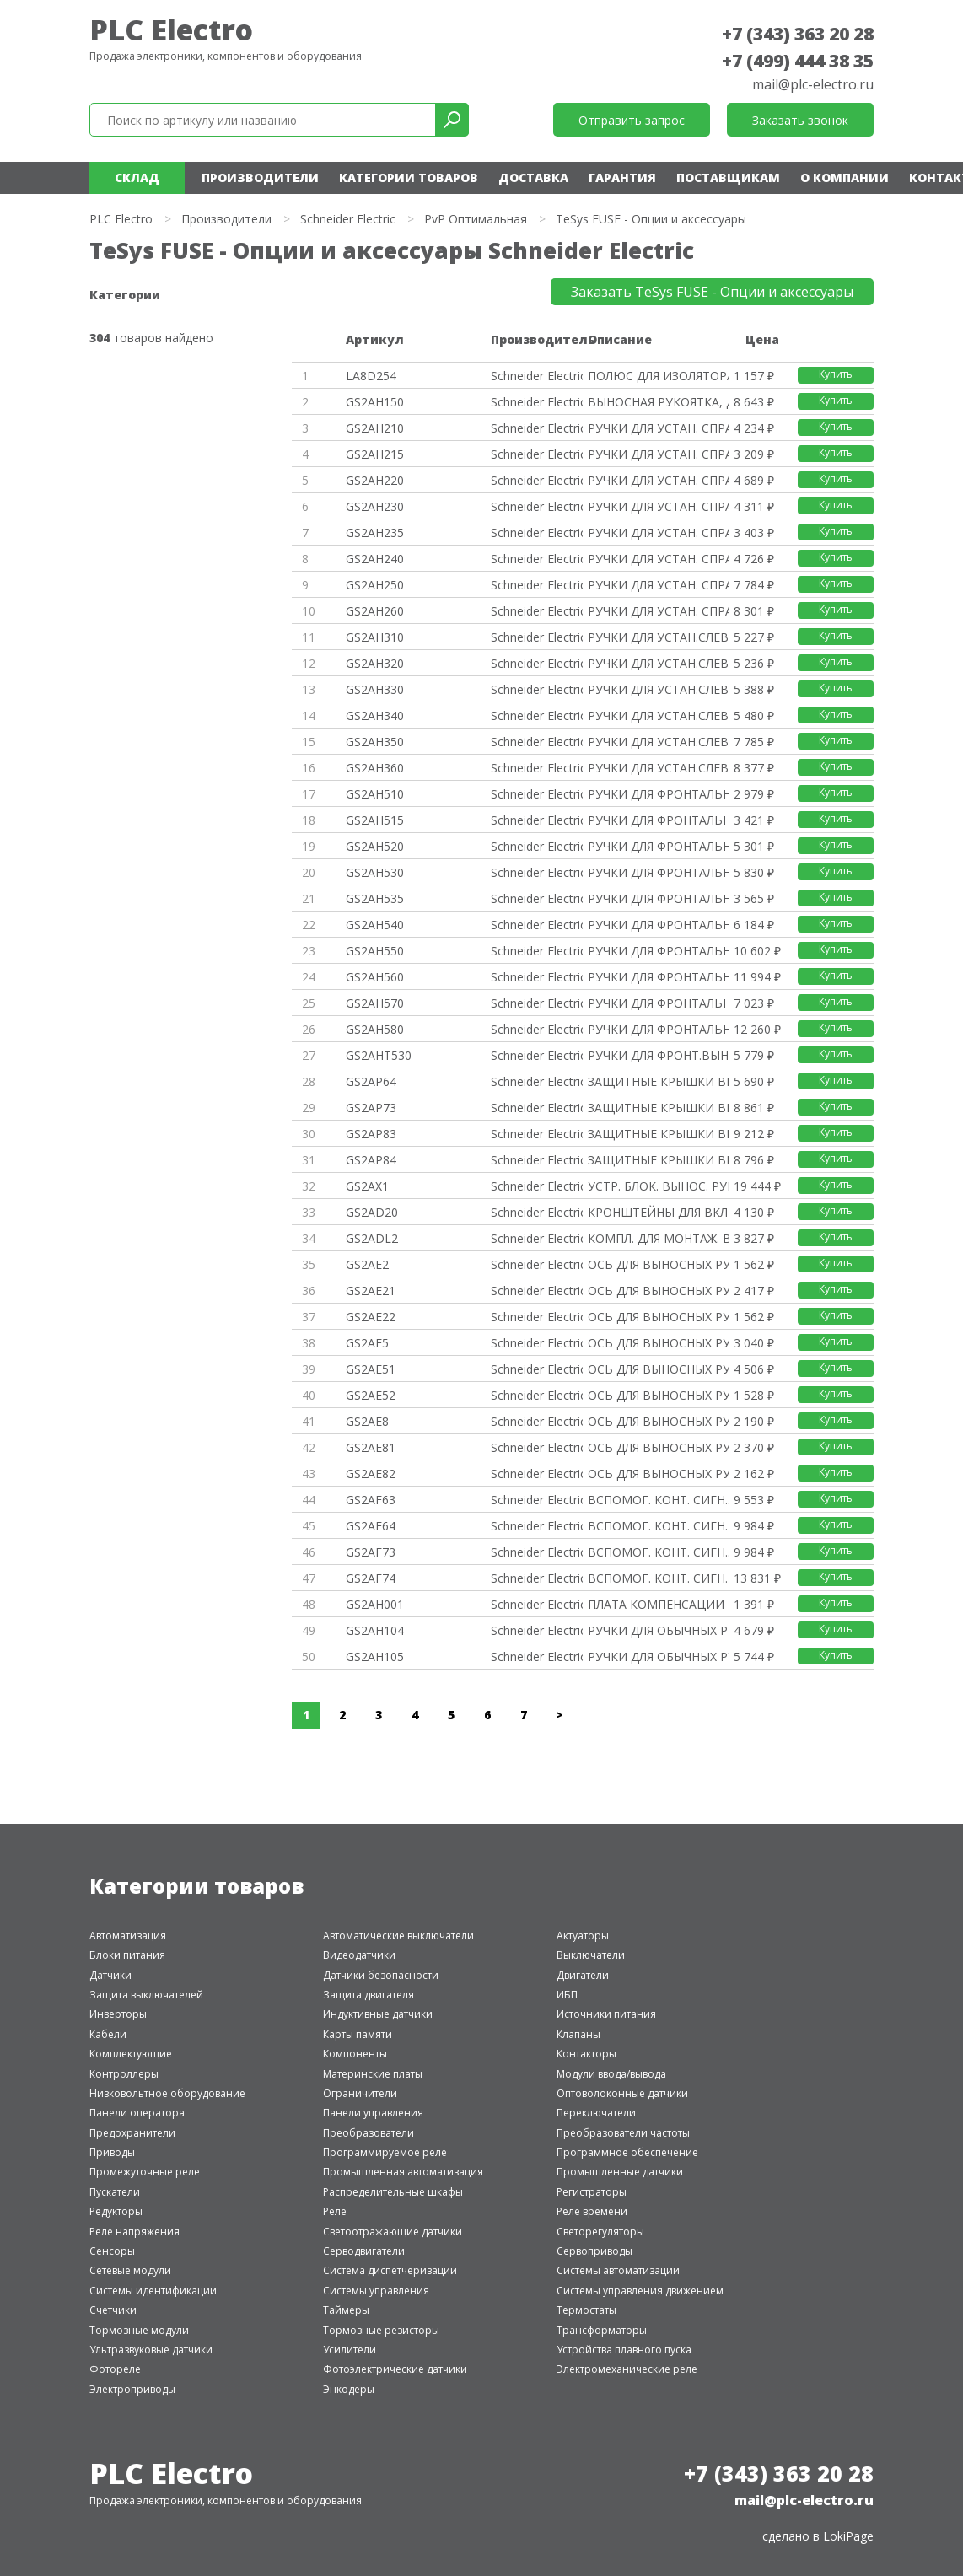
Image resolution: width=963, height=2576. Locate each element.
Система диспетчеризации (390, 2270)
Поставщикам (728, 177)
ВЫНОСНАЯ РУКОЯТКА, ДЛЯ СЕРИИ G (658, 402)
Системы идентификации (153, 2290)
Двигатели (583, 1975)
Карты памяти (357, 2034)
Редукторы (116, 2211)
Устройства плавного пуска (624, 2349)
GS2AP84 (371, 1160)
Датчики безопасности (380, 1975)
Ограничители (360, 2093)
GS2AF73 (370, 1552)
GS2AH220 (375, 480)
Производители (260, 177)
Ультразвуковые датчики (151, 2349)
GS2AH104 (375, 1630)
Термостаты (586, 2310)
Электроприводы (132, 2389)
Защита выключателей (146, 1994)
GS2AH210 (375, 428)
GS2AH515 (375, 820)
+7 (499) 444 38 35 (798, 61)
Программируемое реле (385, 2152)
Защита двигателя (368, 1994)
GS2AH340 (375, 715)
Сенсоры (112, 2251)
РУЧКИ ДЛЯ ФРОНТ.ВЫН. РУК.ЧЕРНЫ (658, 1055)
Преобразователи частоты (623, 2133)
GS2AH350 (375, 742)
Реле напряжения (134, 2231)
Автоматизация (127, 1935)
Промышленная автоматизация (403, 2172)
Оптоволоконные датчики (622, 2093)
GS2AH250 (375, 585)
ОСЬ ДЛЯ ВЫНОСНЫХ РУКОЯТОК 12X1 (658, 1343)
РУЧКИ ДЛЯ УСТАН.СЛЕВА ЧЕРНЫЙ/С (658, 637)
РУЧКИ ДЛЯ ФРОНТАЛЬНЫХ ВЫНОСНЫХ (658, 794)
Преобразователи (368, 2133)
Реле (335, 2211)
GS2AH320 (375, 663)
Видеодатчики (359, 1955)
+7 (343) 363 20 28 (798, 34)
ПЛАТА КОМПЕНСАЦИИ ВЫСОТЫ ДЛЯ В (658, 1604)
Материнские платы (372, 2074)
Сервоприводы (594, 2251)
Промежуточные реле (144, 2172)
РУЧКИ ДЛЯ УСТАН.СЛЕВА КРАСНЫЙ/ (658, 663)
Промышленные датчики (620, 2172)
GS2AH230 (375, 506)
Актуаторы (583, 1935)
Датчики (110, 1975)
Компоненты (355, 2053)
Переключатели (596, 2112)
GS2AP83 (371, 1134)
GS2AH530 (375, 872)
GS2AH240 (375, 559)
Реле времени (592, 2211)
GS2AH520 (375, 846)
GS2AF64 (370, 1526)
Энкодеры (348, 2389)
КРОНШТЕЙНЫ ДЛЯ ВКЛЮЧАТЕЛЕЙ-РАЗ (658, 1212)
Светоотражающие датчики (392, 2231)
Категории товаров (408, 177)
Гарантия (622, 177)
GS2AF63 (370, 1500)
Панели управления (373, 2112)
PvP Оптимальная (475, 219)
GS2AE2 (367, 1264)
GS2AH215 (375, 454)
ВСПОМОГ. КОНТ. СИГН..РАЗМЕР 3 (658, 1500)
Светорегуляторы (600, 2231)
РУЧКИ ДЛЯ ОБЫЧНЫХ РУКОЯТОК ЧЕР (658, 1630)
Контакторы (586, 2053)
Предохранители (132, 2133)
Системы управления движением (640, 2290)
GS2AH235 (375, 532)
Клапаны (578, 2034)
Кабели (107, 2034)
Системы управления (376, 2290)
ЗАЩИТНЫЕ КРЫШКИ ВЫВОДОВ (658, 1081)
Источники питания (606, 2014)
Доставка (533, 177)
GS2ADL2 (372, 1238)
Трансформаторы (602, 2330)
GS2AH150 (375, 402)
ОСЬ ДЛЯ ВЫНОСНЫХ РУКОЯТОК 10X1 (658, 1264)
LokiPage (848, 2536)
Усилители (349, 2349)
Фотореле (115, 2369)
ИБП (567, 1994)
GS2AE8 (367, 1421)
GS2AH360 (375, 768)
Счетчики (113, 2310)
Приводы (112, 2152)
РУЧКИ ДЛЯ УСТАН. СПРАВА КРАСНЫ (658, 480)
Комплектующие (130, 2053)
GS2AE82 (370, 1473)
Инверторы (118, 2014)
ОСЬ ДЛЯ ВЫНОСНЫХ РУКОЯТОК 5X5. (658, 1421)
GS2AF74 (370, 1578)
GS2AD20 (372, 1212)
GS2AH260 (375, 611)
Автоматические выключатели (398, 1935)
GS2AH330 (375, 689)
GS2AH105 (375, 1656)
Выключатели (591, 1955)
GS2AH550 (375, 951)
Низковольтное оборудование (167, 2093)
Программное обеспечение (627, 2152)
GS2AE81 (370, 1447)
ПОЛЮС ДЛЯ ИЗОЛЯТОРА (658, 376)
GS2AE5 (367, 1343)
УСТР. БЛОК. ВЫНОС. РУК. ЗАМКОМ (658, 1186)
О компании (844, 177)
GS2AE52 (370, 1395)
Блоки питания (127, 1955)
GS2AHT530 (379, 1055)
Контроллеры (124, 2074)
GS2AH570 (375, 1003)
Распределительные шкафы (393, 2192)
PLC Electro (171, 29)
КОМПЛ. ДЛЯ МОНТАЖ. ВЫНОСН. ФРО (658, 1238)
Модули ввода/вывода (611, 2074)
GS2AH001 (375, 1604)
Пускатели (114, 2192)
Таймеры (346, 2310)
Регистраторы (592, 2192)
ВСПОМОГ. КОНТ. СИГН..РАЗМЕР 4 (658, 1552)
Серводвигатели (364, 2251)
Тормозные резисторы (381, 2330)
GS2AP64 (371, 1081)
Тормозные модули (139, 2330)
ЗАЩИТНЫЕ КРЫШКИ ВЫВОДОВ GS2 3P (658, 1108)
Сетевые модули (130, 2270)
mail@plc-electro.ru (813, 84)
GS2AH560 (375, 977)
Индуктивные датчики (378, 2014)
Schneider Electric (347, 219)
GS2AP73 (371, 1108)
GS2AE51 (370, 1369)
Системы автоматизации (618, 2270)
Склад (137, 177)
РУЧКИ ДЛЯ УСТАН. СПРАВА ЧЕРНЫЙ (658, 428)
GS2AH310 (375, 637)
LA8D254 (371, 376)
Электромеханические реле (627, 2369)
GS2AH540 (375, 925)
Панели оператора (137, 2112)
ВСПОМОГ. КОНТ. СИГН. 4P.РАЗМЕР (658, 1526)
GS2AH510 (375, 794)
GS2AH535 (375, 898)
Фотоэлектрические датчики (395, 2369)
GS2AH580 (375, 1029)
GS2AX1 (367, 1186)
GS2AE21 (370, 1291)
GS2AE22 (370, 1317)
